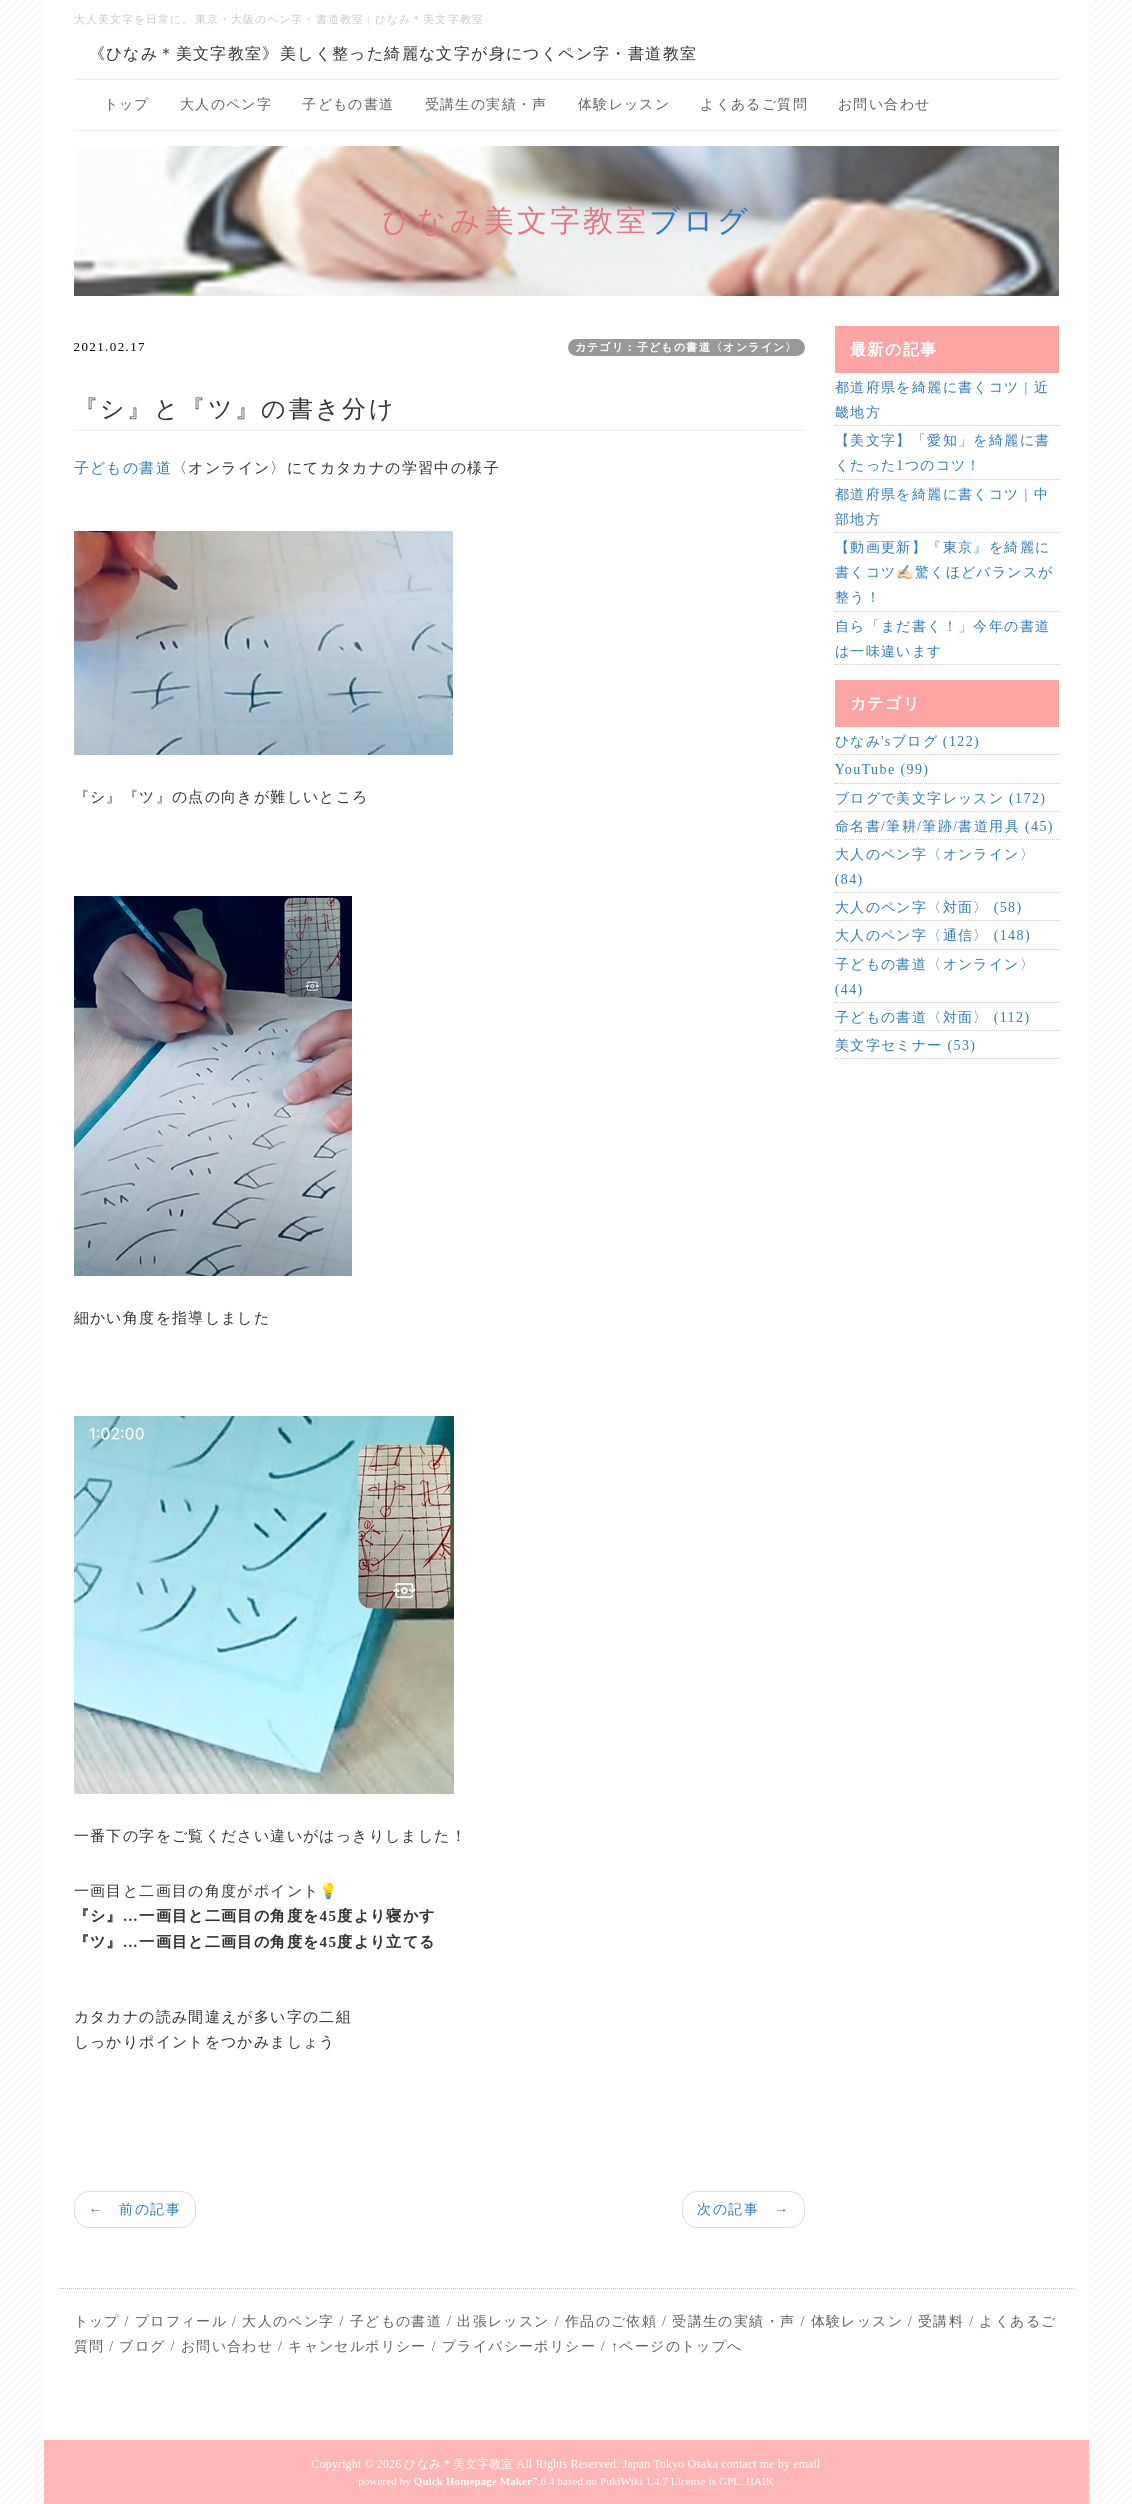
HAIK (760, 2481)
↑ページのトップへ (677, 2346)
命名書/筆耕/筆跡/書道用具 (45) (944, 826)
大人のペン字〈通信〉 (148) (933, 935)
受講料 (941, 2321)
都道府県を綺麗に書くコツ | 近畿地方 (942, 400)
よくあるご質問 (754, 104)
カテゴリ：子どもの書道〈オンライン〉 (686, 347)
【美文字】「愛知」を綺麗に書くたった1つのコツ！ (943, 453)
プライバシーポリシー (519, 2346)
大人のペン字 (226, 104)
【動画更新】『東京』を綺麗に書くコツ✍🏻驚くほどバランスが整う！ (944, 572)
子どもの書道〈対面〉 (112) (933, 1017)
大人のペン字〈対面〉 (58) (929, 907)
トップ (127, 104)
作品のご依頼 (611, 2321)
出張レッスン (503, 2321)
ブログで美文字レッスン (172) (941, 798)
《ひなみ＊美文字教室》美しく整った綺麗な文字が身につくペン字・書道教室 (393, 53)
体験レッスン (624, 104)
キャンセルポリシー (357, 2346)
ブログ (700, 220)
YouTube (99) (882, 769)
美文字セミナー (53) (906, 1045)
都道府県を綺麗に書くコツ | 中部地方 (942, 507)
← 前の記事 (135, 2209)
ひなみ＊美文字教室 (458, 2464)
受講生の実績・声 (486, 104)
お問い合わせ (884, 104)
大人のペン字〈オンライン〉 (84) (935, 867)
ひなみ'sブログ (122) (907, 741)
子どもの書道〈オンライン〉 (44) (935, 977)
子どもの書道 (348, 104)
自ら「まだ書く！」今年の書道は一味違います (943, 639)
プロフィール (181, 2321)
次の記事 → (743, 2209)
